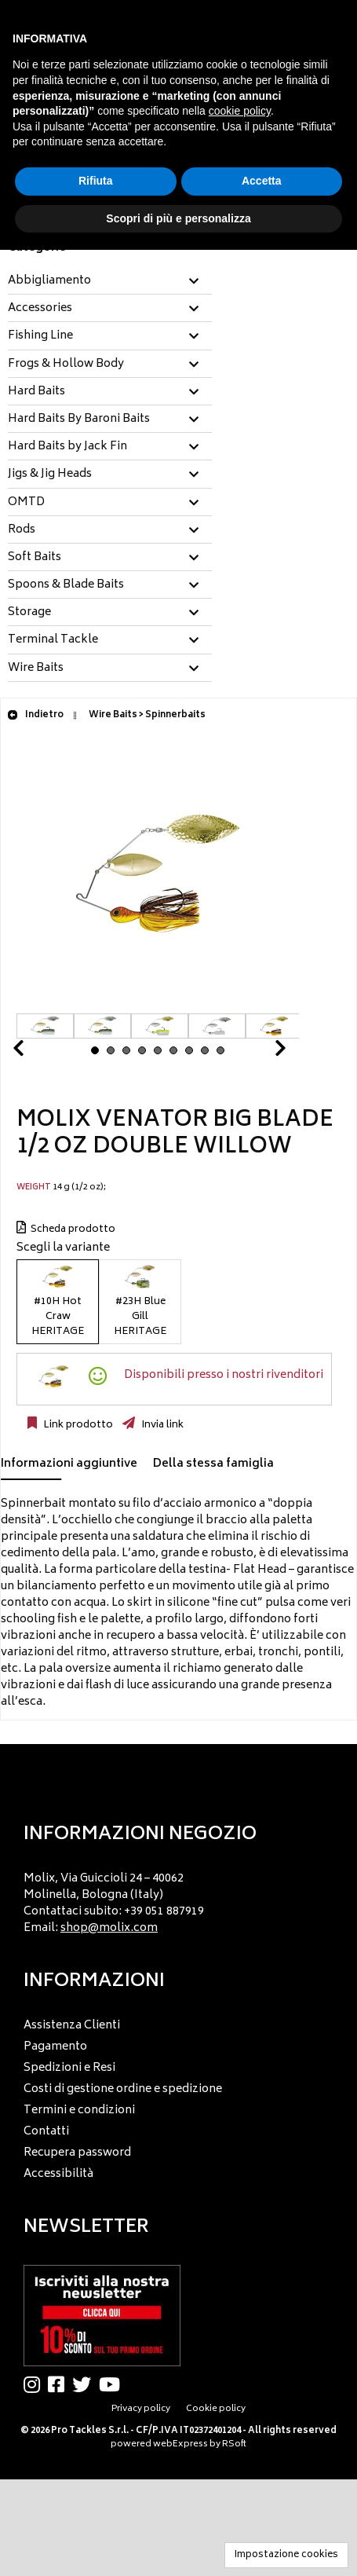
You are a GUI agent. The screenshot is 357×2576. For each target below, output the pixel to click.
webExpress (180, 2444)
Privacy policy (140, 2409)
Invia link (161, 1425)
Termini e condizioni (79, 2110)
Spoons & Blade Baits (66, 585)
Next (261, 1052)
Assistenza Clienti (72, 2026)
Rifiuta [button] (95, 180)
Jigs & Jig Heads (50, 474)
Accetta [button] (262, 180)
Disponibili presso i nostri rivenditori (223, 1375)
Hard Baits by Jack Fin (67, 447)
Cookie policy (216, 2409)
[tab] (110, 282)
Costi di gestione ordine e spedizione (123, 2089)
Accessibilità (58, 2174)
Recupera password (77, 2153)
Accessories (40, 309)
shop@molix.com (109, 1928)
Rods (21, 530)
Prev (36, 1052)
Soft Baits (34, 558)
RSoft (234, 2444)
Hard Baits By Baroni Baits (79, 419)
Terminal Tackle (53, 640)
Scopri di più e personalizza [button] (178, 218)
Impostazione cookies (286, 2555)
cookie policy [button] (240, 110)
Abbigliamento (49, 281)
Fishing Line (40, 336)
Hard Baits (36, 392)
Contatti (46, 2132)
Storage (29, 613)
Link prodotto (77, 1425)
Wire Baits (36, 668)
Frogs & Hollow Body (66, 364)
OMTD (26, 503)
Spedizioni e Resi (69, 2068)
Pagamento (55, 2047)
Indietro (35, 715)
